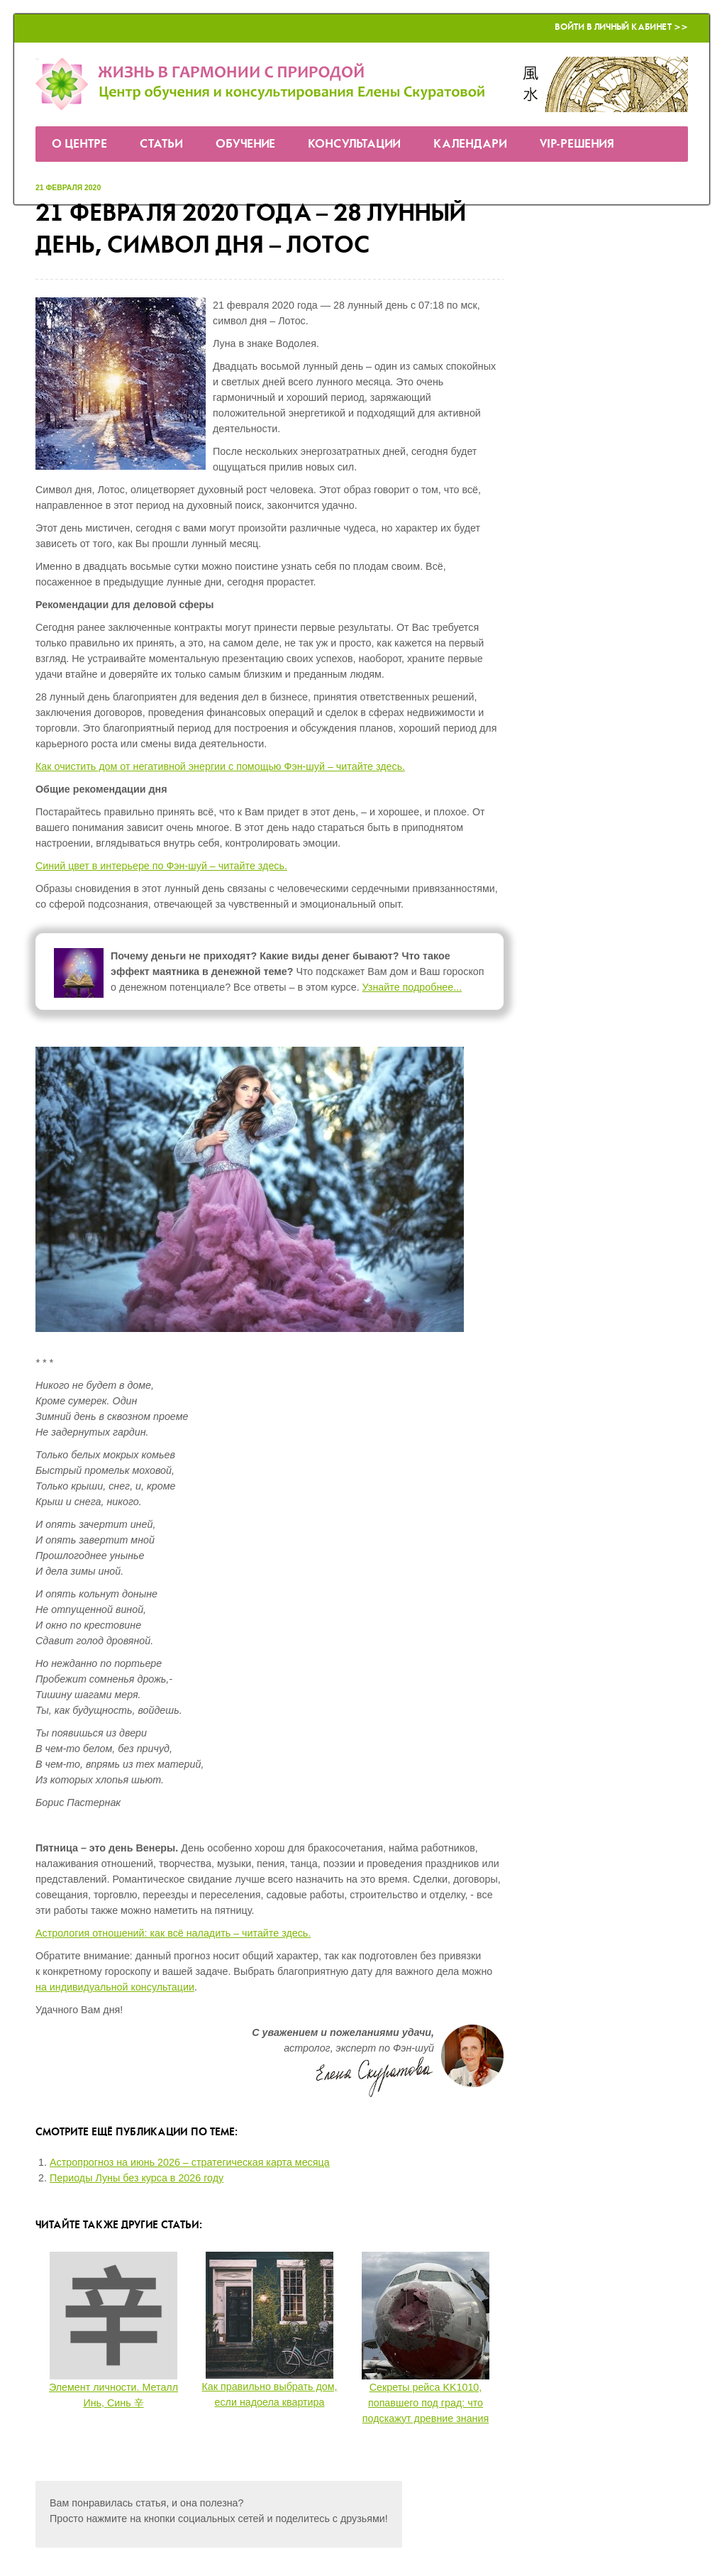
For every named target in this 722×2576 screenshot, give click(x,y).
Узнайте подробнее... (412, 987)
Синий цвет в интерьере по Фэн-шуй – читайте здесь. (161, 865)
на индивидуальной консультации (114, 1987)
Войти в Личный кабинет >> (621, 27)
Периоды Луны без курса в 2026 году (136, 2178)
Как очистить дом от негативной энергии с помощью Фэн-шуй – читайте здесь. (220, 766)
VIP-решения (577, 144)
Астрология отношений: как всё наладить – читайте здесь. (173, 1933)
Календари (470, 144)
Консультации (354, 144)
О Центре (79, 144)
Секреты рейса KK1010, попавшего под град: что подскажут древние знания (425, 2403)
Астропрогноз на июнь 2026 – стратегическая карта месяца (190, 2162)
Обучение (245, 144)
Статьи (161, 144)
